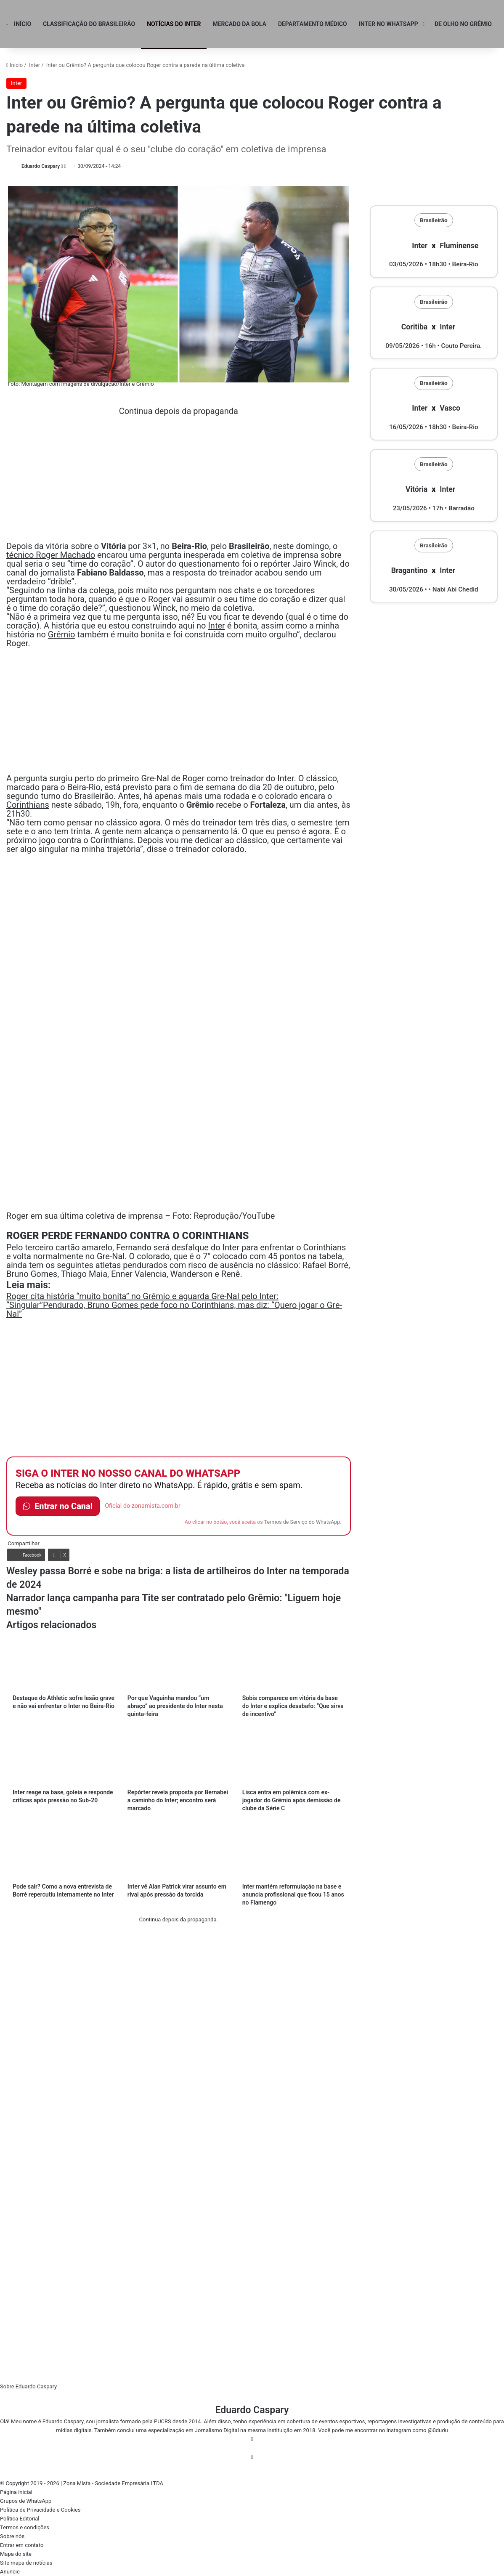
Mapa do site (16, 2554)
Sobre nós (12, 2536)
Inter (34, 65)
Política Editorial (20, 2518)
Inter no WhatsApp (388, 24)
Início (22, 24)
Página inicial (16, 2492)
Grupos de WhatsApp (25, 2501)
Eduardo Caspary (40, 166)
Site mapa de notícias (26, 2563)
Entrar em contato (21, 2545)
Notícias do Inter (174, 24)
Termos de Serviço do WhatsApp (302, 1522)
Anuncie (10, 2571)
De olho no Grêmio (463, 24)
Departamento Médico (312, 24)
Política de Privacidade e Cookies (40, 2510)
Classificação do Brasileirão (89, 24)
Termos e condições (24, 2527)
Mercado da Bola (239, 24)
